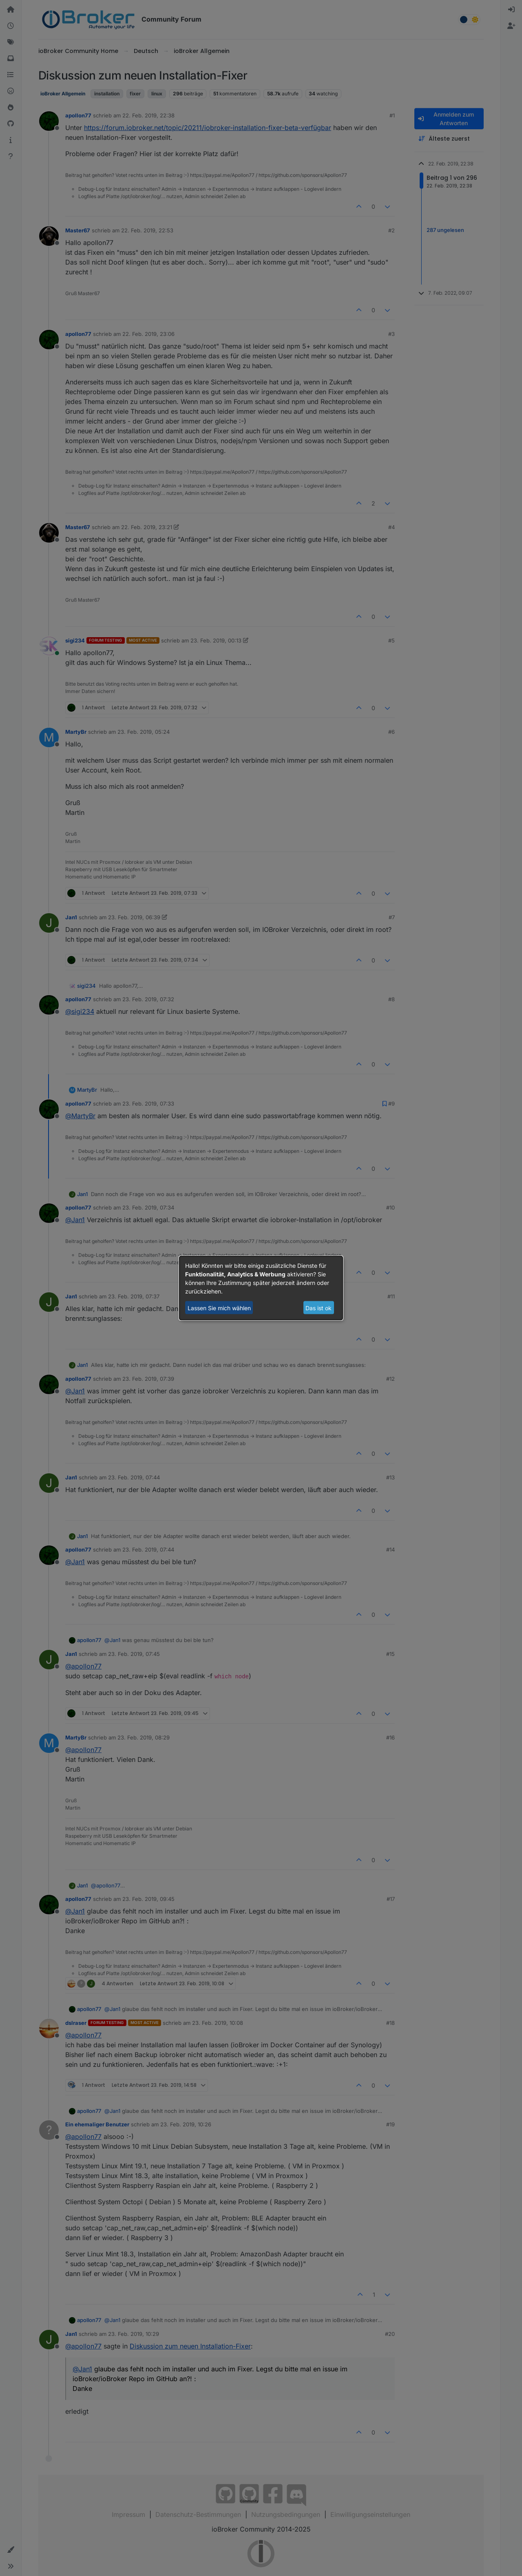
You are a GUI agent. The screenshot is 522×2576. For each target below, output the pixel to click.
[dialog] (261, 1288)
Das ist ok (318, 1307)
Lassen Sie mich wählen (219, 1307)
